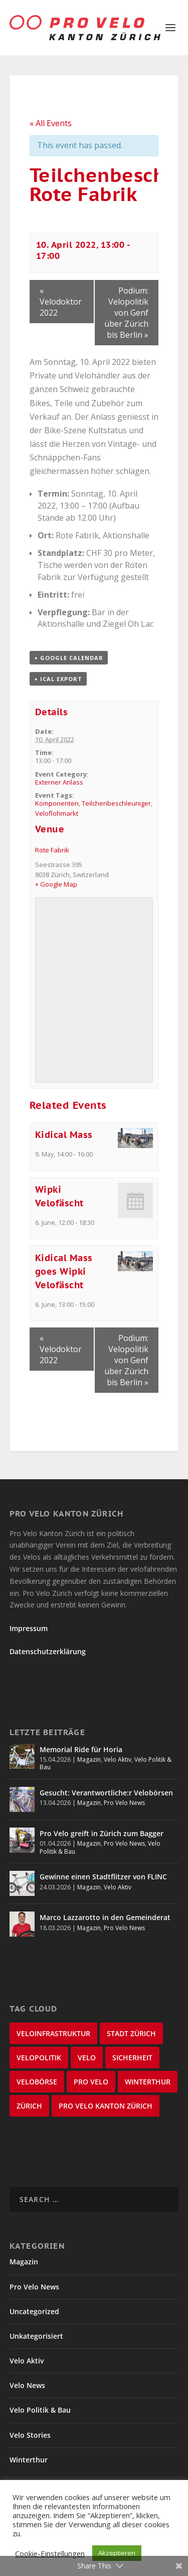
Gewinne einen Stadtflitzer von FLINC (103, 1876)
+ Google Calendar (68, 657)
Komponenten (57, 803)
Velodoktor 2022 (61, 301)
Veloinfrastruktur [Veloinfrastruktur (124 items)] (53, 2033)
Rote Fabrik (52, 849)
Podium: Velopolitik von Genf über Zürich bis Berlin (126, 312)
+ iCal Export (58, 679)
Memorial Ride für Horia (81, 1749)
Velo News (27, 2385)
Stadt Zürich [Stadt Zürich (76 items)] (131, 2033)
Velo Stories (30, 2435)
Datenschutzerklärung (48, 1651)
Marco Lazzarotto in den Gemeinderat (105, 1917)
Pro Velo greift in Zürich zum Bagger (101, 1833)
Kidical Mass (64, 1134)
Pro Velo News (124, 1802)
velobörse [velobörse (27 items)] (37, 2081)
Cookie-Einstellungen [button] (50, 2553)
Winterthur (29, 2459)
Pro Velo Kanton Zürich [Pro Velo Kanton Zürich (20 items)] (105, 2106)
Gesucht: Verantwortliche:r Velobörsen (106, 1792)
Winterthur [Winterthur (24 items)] (147, 2081)
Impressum (29, 1628)
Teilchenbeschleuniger (116, 803)
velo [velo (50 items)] (87, 2057)
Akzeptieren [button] (116, 2552)
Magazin (89, 1759)
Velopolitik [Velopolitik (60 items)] (39, 2057)
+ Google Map (56, 884)
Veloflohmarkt (56, 813)
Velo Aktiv (117, 1759)
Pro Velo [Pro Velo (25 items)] (91, 2081)
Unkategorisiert (36, 2336)
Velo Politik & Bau (40, 2410)
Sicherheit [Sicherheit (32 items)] (132, 2057)
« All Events (51, 123)
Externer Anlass (59, 782)
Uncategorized (34, 2311)
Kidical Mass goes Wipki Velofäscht (64, 1271)
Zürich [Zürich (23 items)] (29, 2106)
